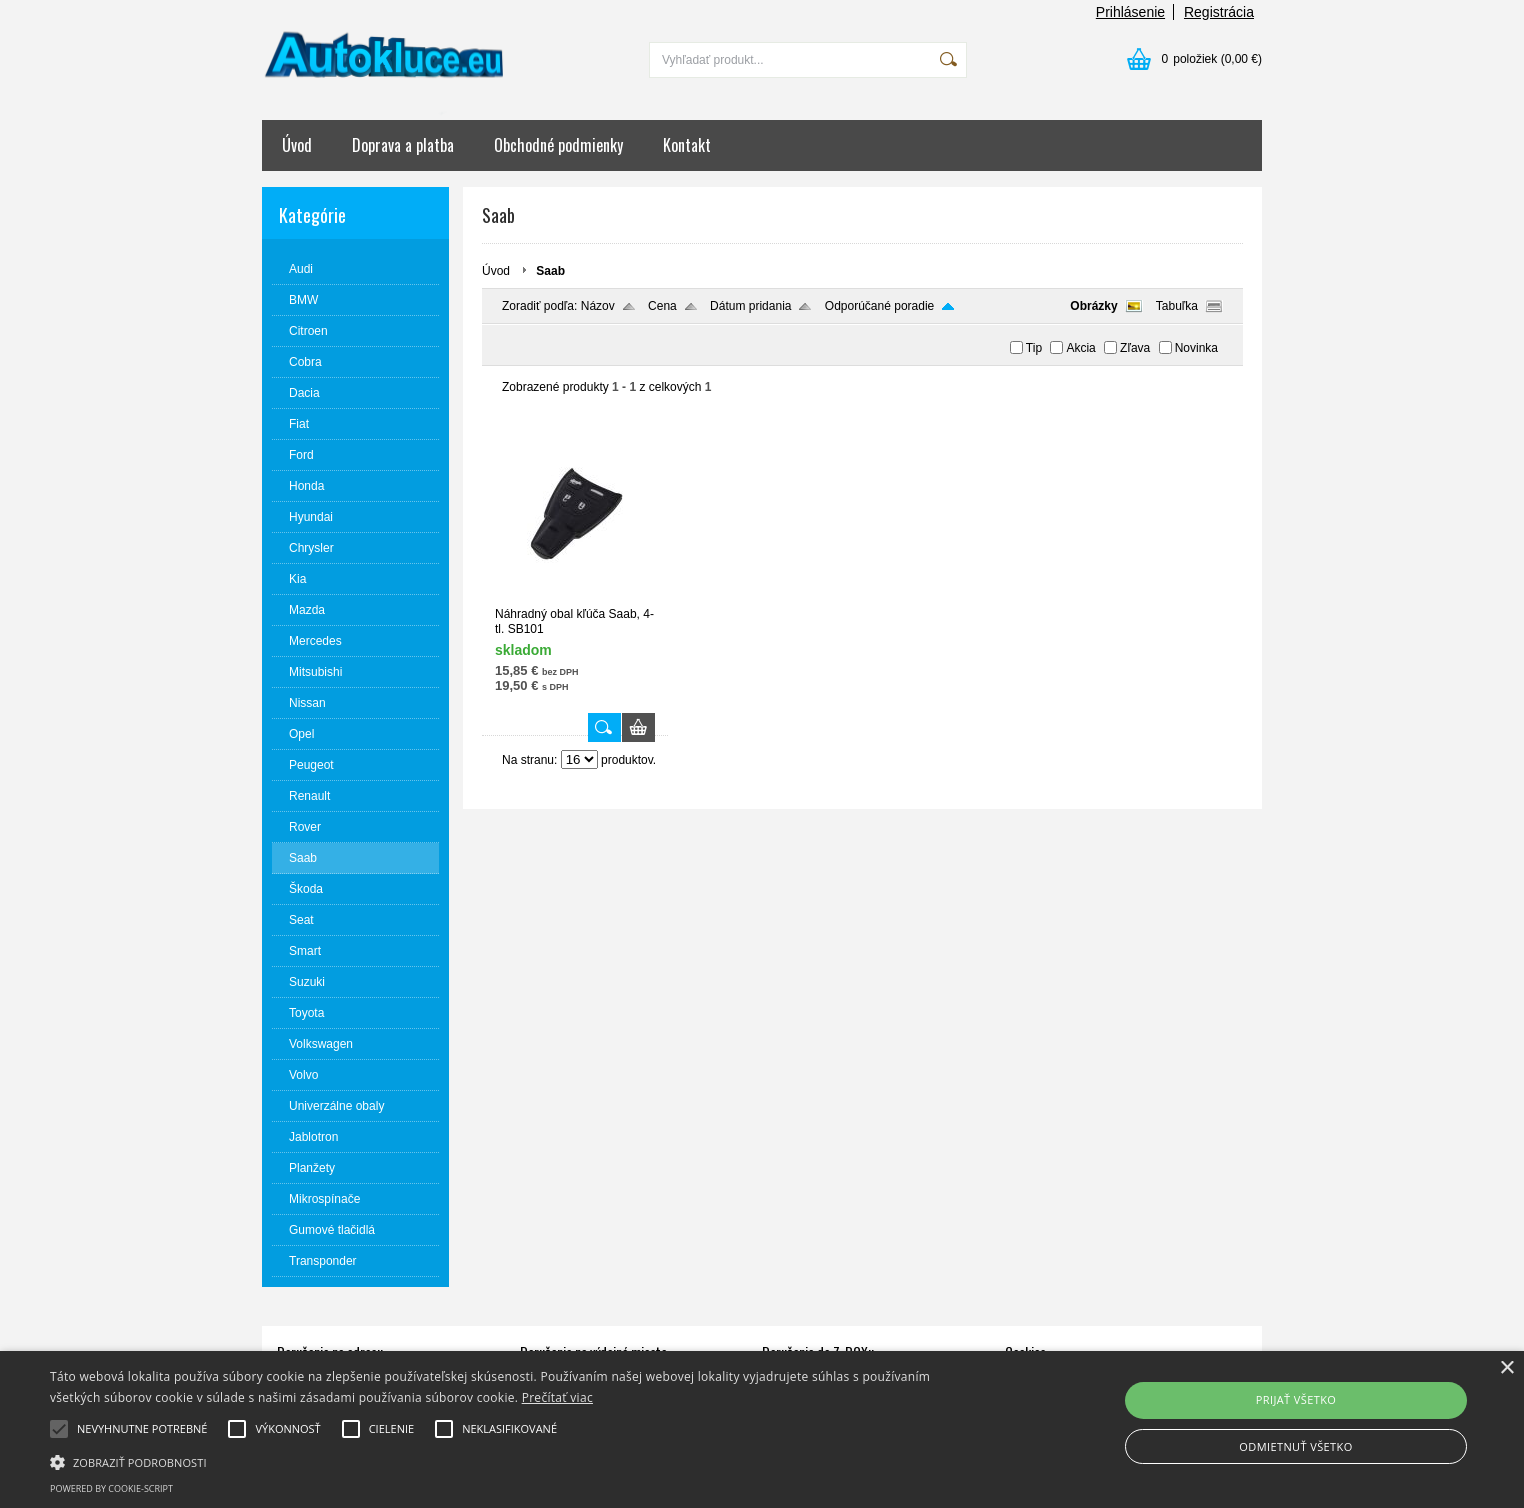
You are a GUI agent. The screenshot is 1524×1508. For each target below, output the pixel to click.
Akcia (1080, 348)
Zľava (1135, 348)
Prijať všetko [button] (1296, 1399)
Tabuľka (1177, 306)
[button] (513, 1461)
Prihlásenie (1130, 12)
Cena (662, 306)
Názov (598, 306)
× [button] (1506, 1368)
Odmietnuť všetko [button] (1295, 1446)
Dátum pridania (750, 306)
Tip (1034, 348)
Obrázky (1093, 306)
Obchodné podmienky (558, 145)
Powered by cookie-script (111, 1488)
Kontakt (687, 145)
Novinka (1196, 348)
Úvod (297, 145)
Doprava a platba (403, 145)
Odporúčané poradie (879, 306)
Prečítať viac (557, 1397)
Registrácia (1219, 12)
